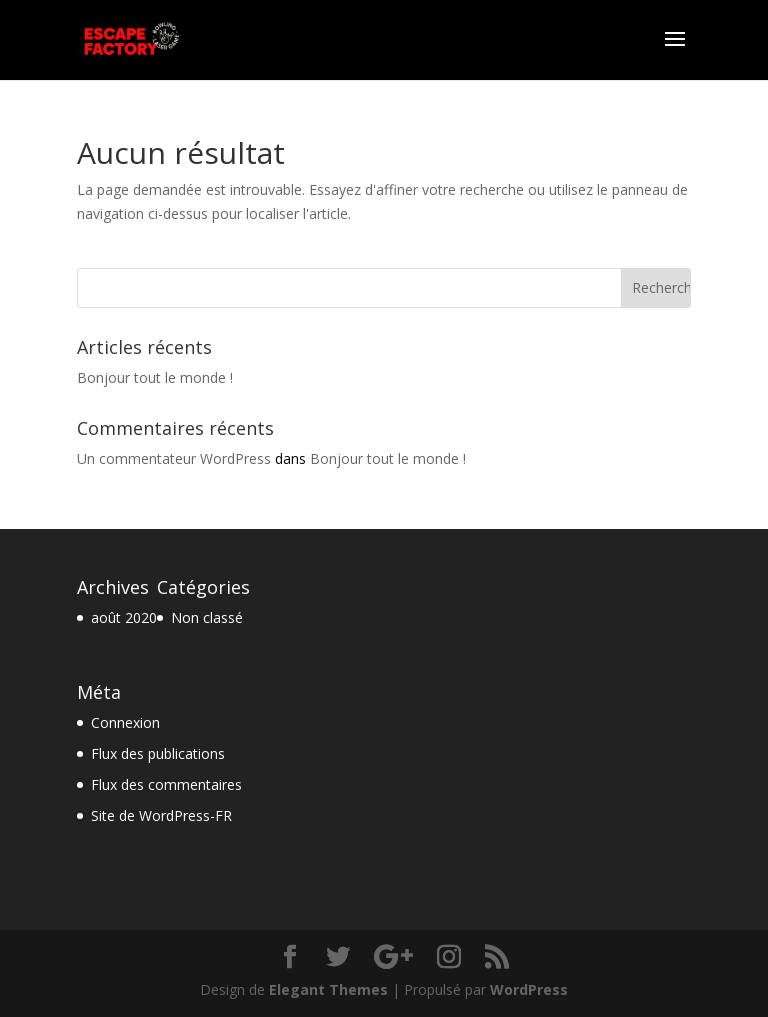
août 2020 (124, 617)
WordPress (529, 989)
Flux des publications (158, 753)
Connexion (125, 722)
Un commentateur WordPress (174, 458)
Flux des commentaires (166, 784)
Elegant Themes (328, 989)
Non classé (207, 617)
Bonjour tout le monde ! (155, 377)
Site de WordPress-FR (161, 815)
